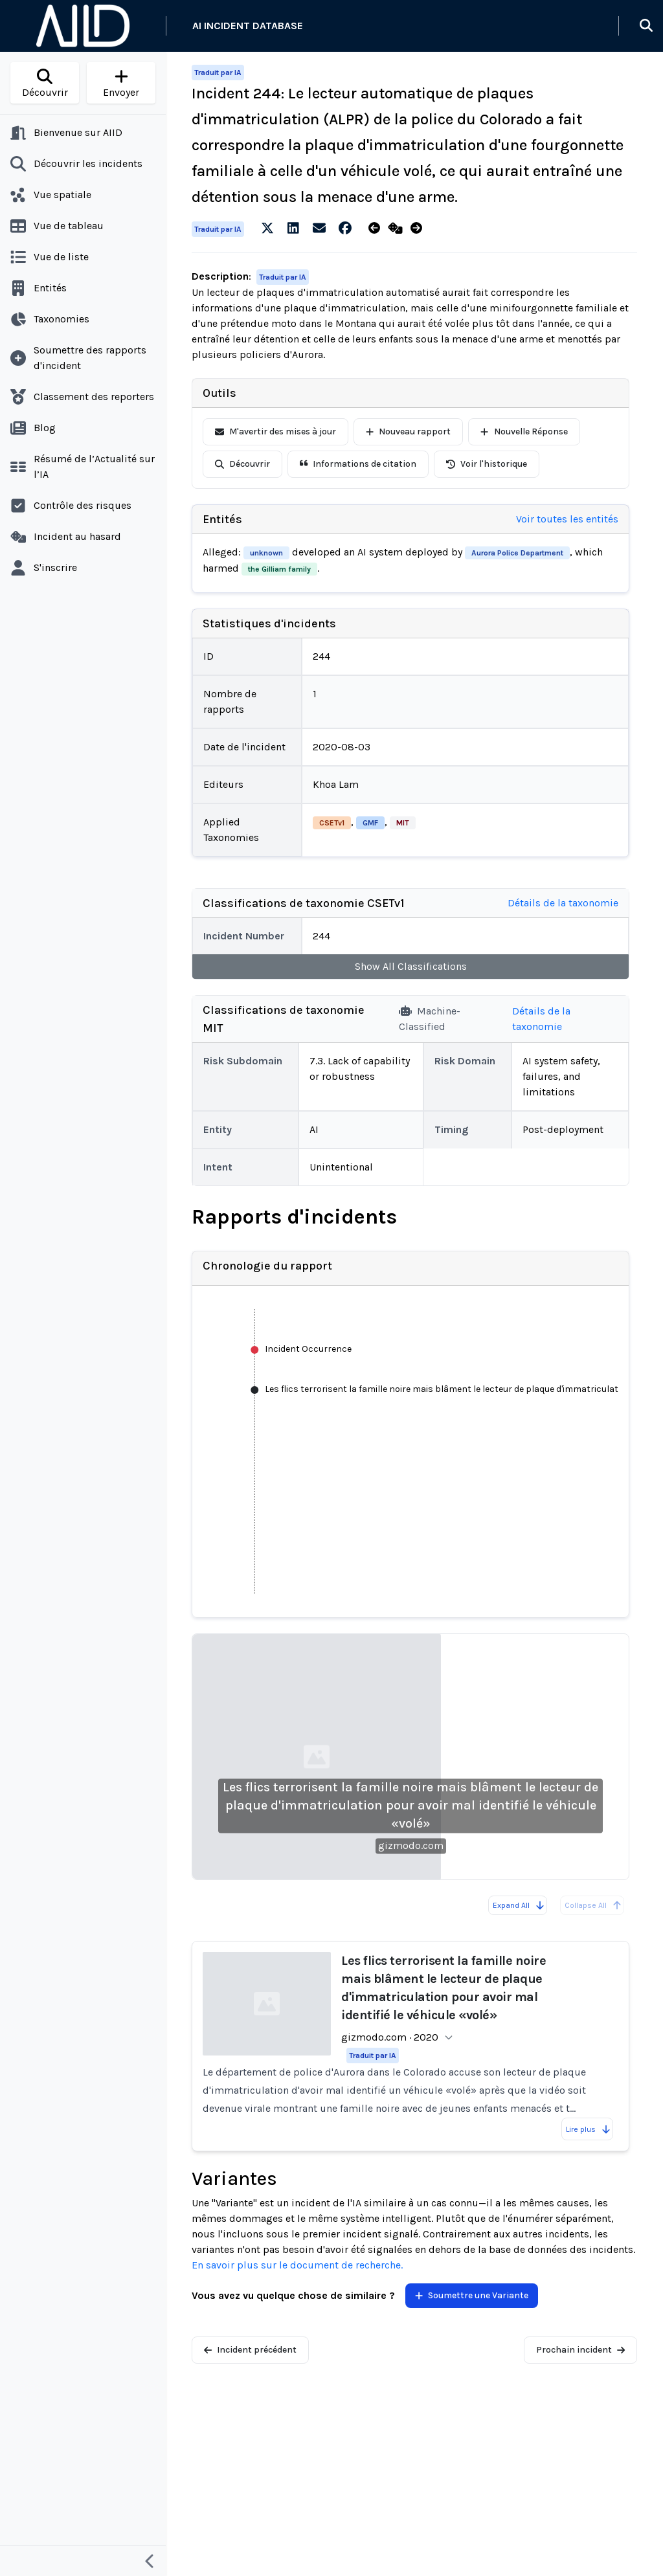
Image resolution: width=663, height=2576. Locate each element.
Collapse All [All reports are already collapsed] (593, 1905)
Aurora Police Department (517, 552)
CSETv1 (331, 822)
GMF (370, 822)
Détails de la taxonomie (563, 903)
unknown (266, 552)
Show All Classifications (411, 966)
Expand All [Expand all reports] (519, 1905)
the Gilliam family (279, 569)
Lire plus (588, 2129)
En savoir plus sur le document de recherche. (297, 2265)
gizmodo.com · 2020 (389, 2037)
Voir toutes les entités (567, 519)
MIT (402, 822)
